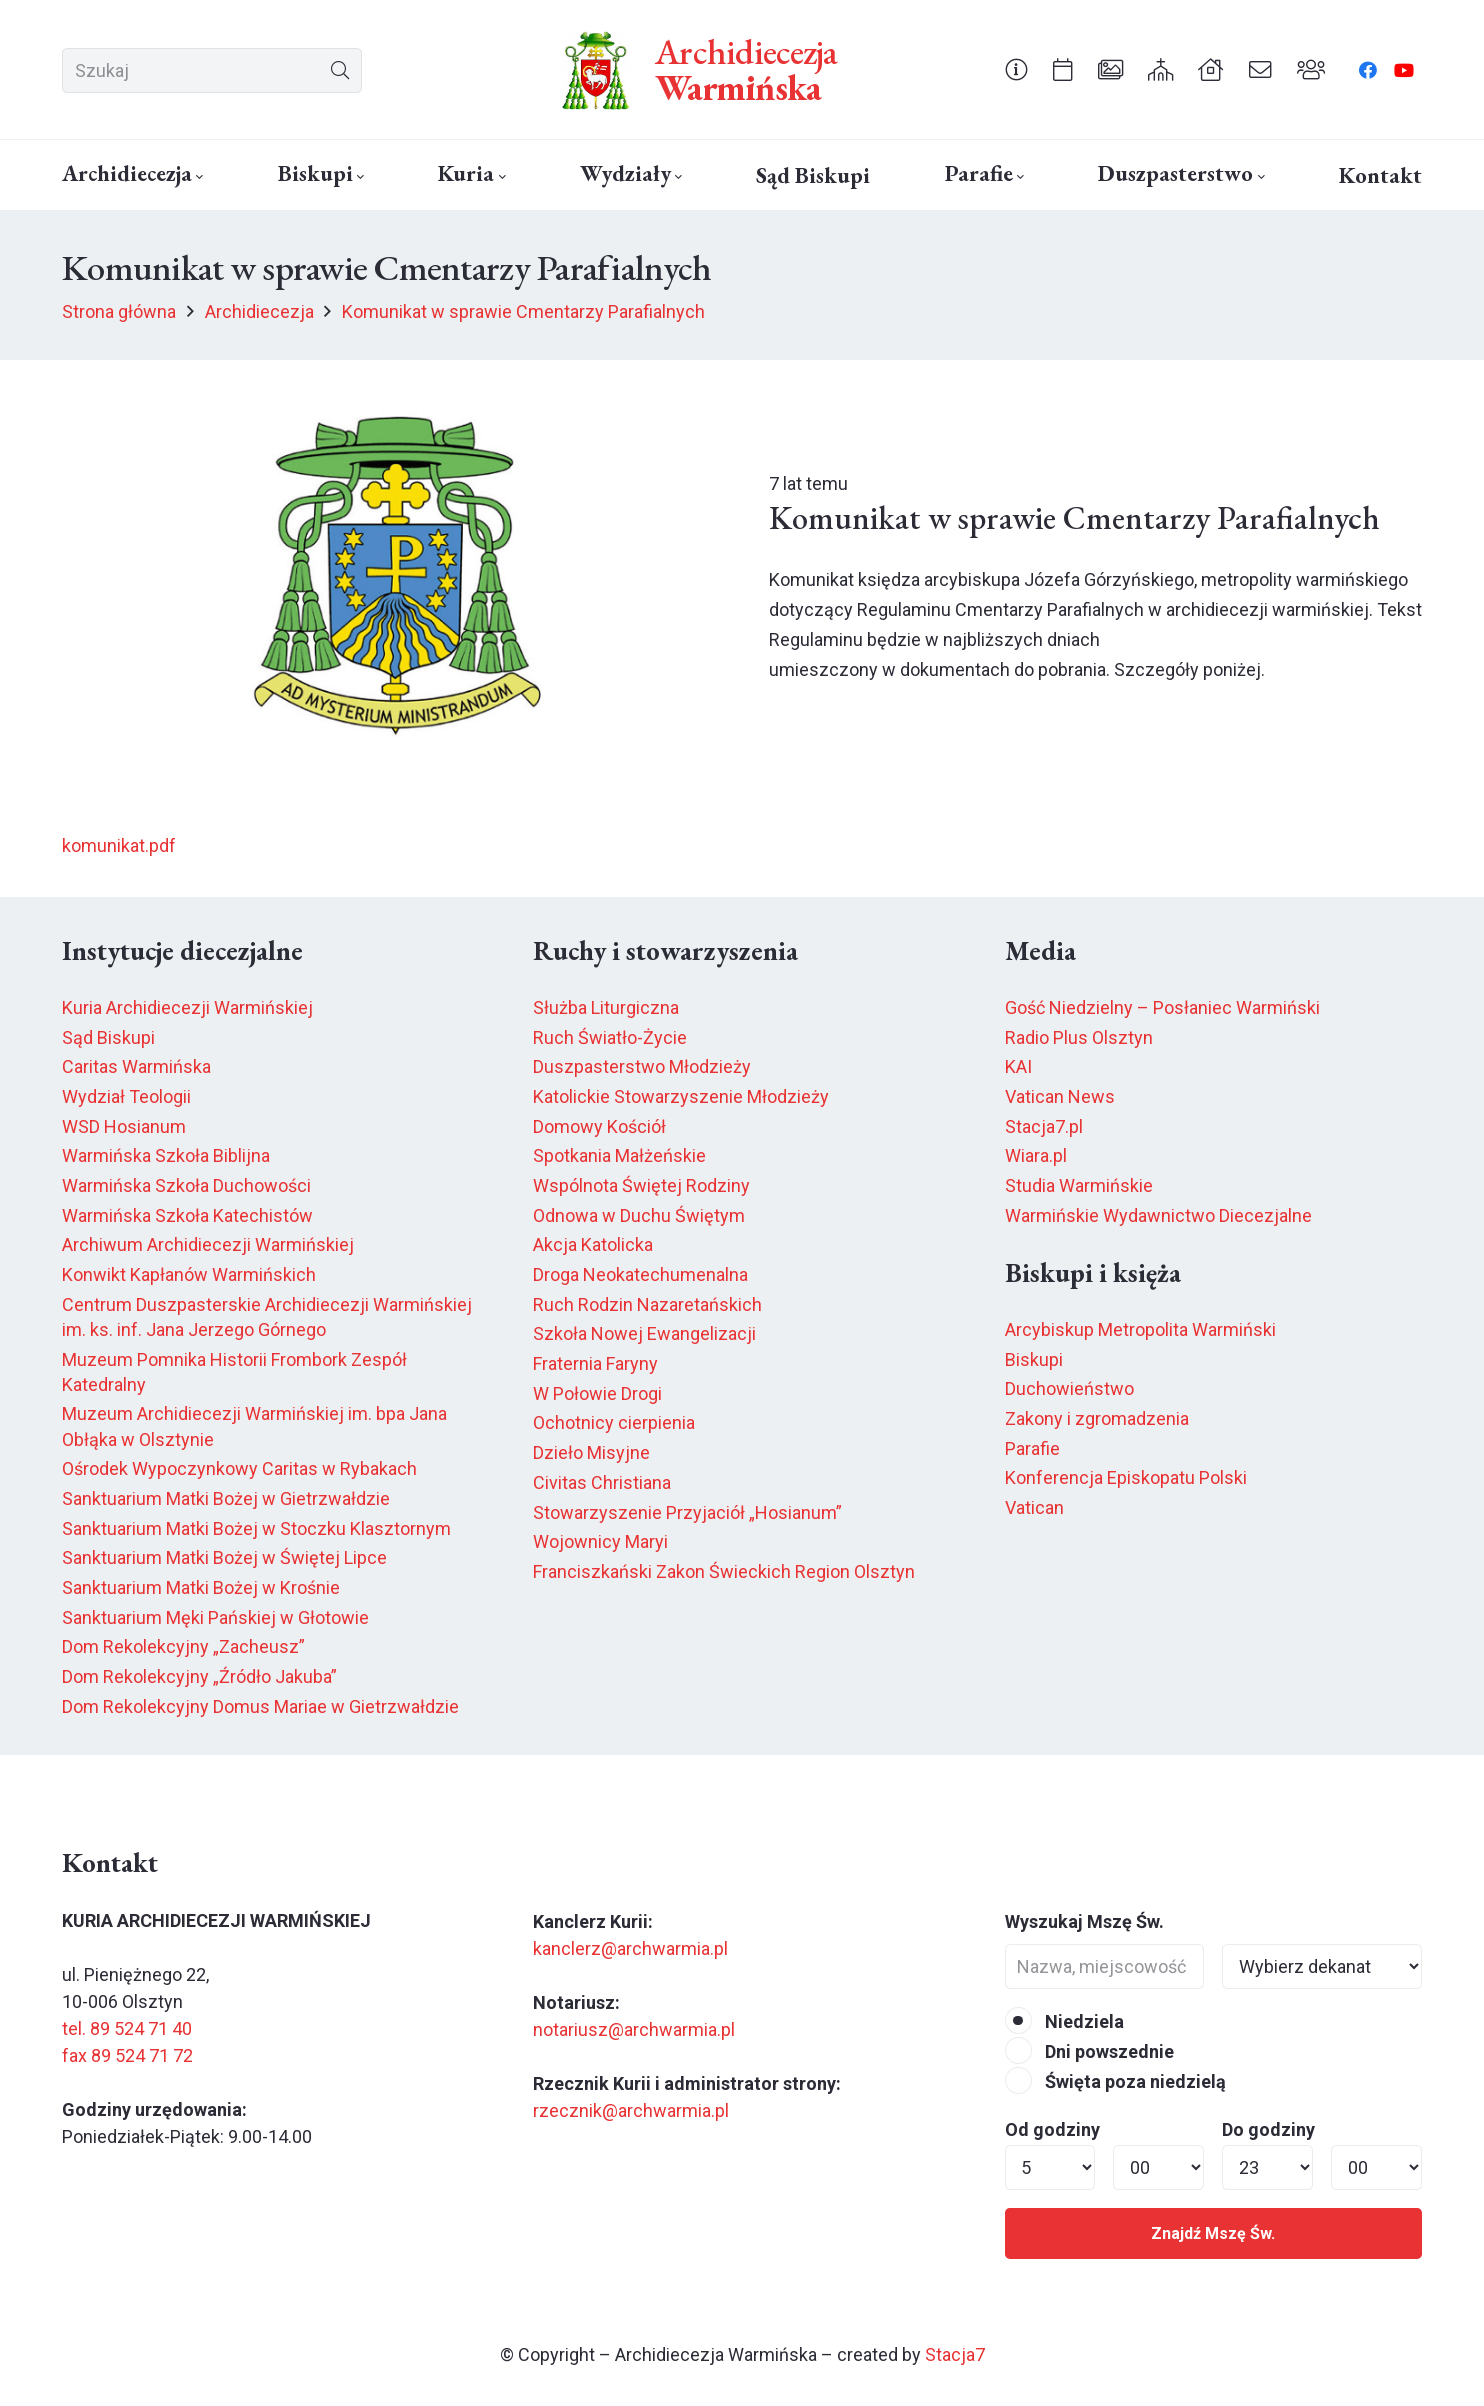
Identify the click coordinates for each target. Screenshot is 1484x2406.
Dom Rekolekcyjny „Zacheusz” (183, 1646)
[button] (197, 177)
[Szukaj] (212, 70)
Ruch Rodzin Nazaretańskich (647, 1304)
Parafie (1032, 1448)
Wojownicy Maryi (600, 1541)
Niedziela (1064, 2021)
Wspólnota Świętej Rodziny (641, 1185)
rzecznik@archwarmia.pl (631, 2110)
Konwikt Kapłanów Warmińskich (189, 1274)
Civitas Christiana (602, 1482)
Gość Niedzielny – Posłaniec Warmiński (1162, 1007)
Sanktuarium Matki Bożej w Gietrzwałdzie (226, 1498)
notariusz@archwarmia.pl (634, 2029)
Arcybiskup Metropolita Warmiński (1140, 1329)
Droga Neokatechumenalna (640, 1274)
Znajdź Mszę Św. (1213, 2233)
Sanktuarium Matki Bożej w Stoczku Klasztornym (256, 1528)
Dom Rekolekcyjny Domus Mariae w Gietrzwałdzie (260, 1706)
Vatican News (1060, 1096)
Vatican (1034, 1507)
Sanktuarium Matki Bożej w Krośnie (201, 1587)
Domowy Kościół (599, 1126)
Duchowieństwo (1069, 1388)
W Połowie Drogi (597, 1393)
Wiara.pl (1036, 1155)
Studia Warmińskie (1079, 1185)
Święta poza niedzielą (1115, 2081)
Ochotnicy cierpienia (614, 1422)
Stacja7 (955, 2354)
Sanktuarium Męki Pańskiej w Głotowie (215, 1617)
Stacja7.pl (1044, 1126)
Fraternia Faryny (595, 1363)
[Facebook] (1368, 70)
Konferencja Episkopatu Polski (1126, 1477)
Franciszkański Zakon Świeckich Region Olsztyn (724, 1571)
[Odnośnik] (1016, 69)
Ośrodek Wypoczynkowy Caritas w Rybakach (239, 1468)
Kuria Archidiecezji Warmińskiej (187, 1007)
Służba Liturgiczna (606, 1007)
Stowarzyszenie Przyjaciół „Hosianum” (687, 1512)
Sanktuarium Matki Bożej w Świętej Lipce (224, 1557)
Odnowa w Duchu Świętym (639, 1215)
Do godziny (1268, 2129)
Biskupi (1034, 1359)
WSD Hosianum (124, 1126)
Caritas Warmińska (136, 1066)
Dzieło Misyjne (591, 1452)
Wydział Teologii (126, 1096)
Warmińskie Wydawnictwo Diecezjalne (1158, 1215)
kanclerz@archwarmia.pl (630, 1948)
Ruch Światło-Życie (610, 1037)
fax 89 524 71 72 (127, 2055)
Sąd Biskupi (108, 1037)
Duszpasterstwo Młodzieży (642, 1066)
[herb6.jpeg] (596, 70)
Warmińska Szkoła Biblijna (166, 1155)
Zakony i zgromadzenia (1097, 1418)
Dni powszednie (1089, 2051)
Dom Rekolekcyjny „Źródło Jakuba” (199, 1676)
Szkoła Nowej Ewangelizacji (644, 1333)
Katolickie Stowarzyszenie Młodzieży (681, 1096)
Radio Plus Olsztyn (1079, 1037)
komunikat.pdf (119, 845)
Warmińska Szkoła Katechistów (187, 1215)
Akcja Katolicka (593, 1244)
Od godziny (1052, 2129)
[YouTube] (1404, 70)
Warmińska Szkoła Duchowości (186, 1185)
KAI (1018, 1066)
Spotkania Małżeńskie (619, 1155)
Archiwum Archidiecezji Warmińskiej (208, 1244)
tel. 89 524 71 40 (127, 2028)
